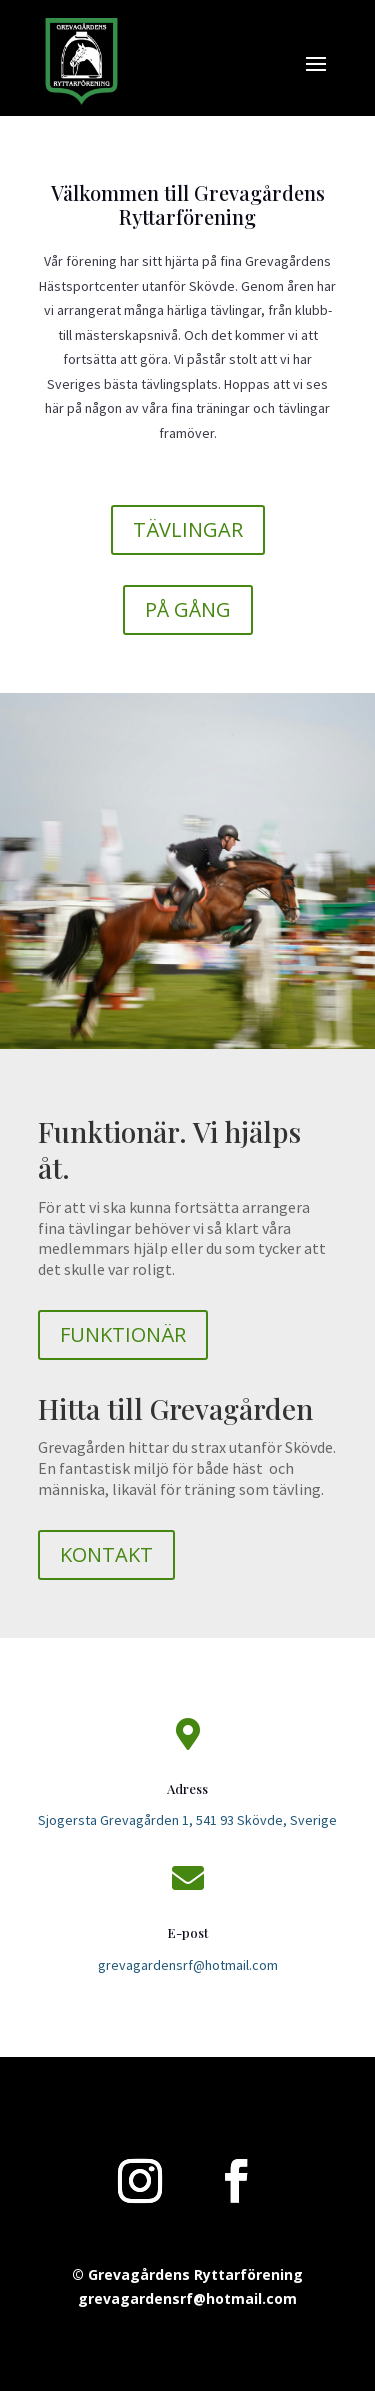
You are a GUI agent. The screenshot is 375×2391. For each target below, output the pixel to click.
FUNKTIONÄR (123, 1334)
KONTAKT (106, 1554)
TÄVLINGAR (188, 529)
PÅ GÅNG (188, 609)
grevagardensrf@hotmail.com (188, 1965)
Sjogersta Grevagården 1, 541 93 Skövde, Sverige (187, 1820)
